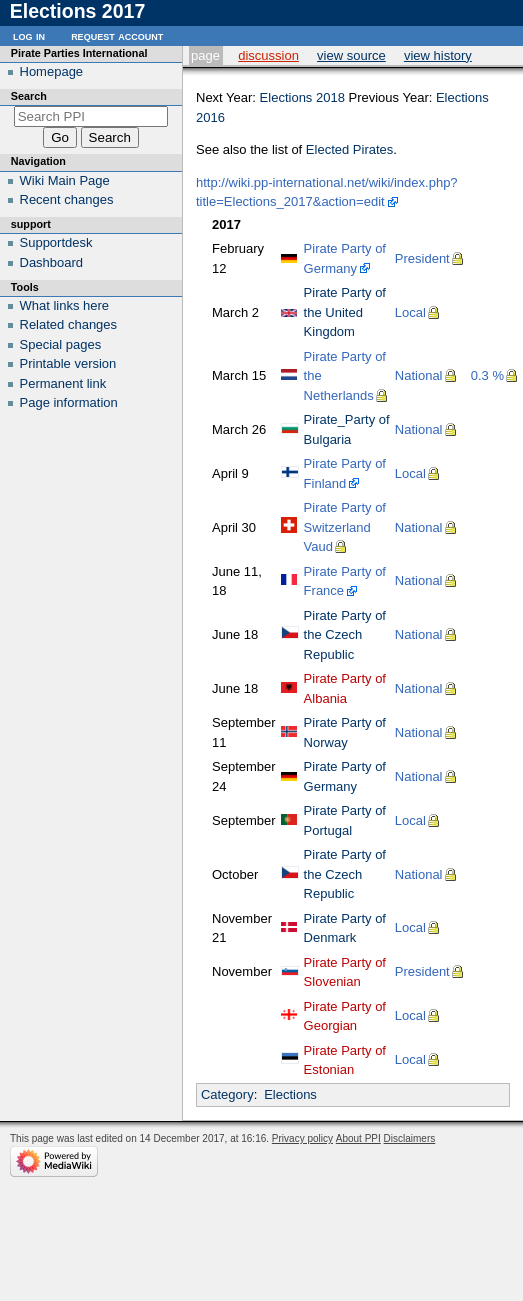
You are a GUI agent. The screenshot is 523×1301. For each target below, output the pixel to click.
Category (227, 1094)
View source (351, 55)
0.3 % (487, 375)
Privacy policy (302, 1138)
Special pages (61, 344)
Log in (29, 35)
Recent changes (67, 199)
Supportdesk (56, 242)
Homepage (52, 71)
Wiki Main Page (65, 180)
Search (29, 96)
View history (438, 55)
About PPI (358, 1138)
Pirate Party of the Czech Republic (345, 635)
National (419, 375)
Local (410, 312)
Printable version (68, 363)
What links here (65, 305)
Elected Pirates (349, 149)
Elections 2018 (302, 97)
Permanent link (63, 383)
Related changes (69, 324)
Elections (290, 1094)
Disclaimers (410, 1138)
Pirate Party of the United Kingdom (345, 312)
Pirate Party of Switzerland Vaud (345, 527)
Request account (117, 35)
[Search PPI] (91, 116)
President (422, 258)
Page (205, 55)
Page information (69, 402)
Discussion (268, 55)
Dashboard (52, 262)
